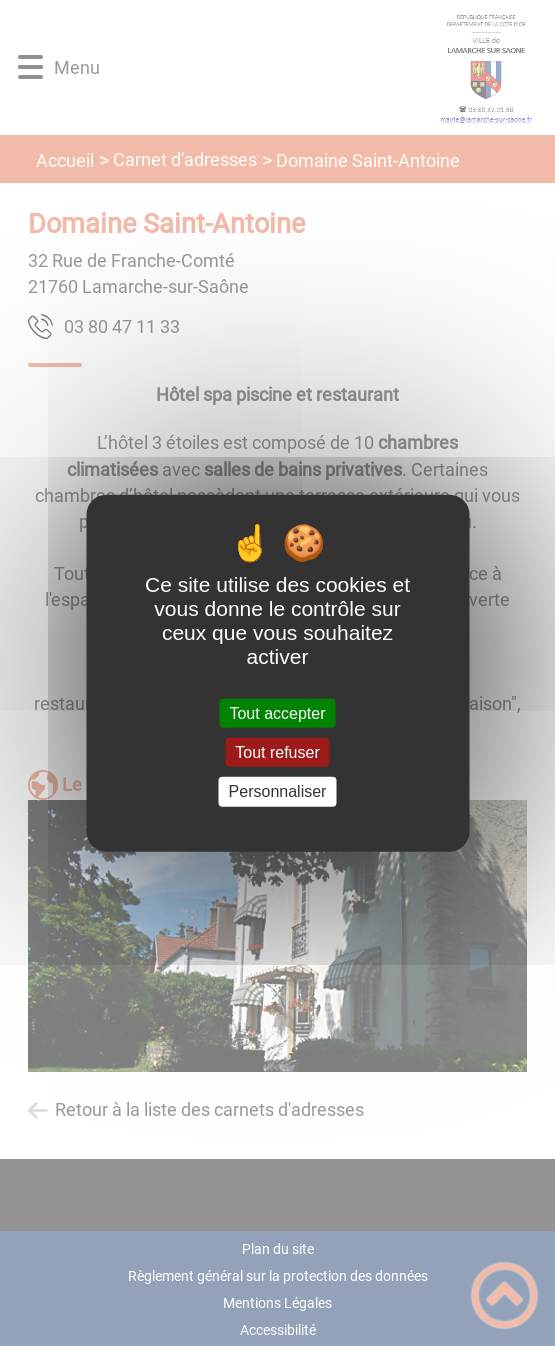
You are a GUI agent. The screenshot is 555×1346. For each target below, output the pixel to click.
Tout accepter (277, 713)
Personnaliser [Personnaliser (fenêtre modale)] (278, 791)
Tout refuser (277, 752)
